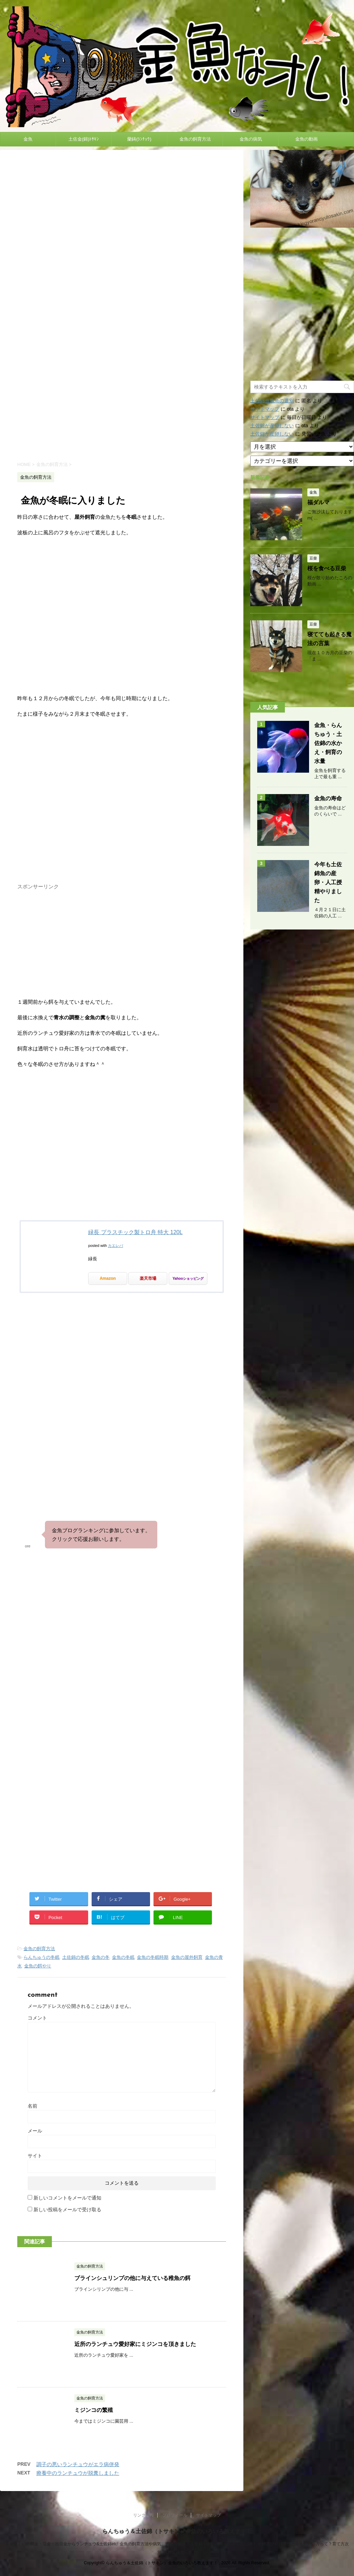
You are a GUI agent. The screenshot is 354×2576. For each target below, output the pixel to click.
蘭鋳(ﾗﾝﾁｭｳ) (139, 139)
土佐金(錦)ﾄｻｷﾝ (83, 139)
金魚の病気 (251, 139)
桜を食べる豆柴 (326, 568)
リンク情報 (143, 2515)
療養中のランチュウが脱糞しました (77, 2473)
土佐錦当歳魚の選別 (272, 400)
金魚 (28, 139)
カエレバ (115, 1245)
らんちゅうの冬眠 (41, 1957)
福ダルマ (318, 502)
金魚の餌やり (37, 1965)
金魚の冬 (101, 1957)
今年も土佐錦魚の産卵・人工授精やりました (328, 882)
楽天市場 (148, 1278)
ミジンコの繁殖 (93, 2410)
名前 (32, 2106)
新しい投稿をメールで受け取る (67, 2209)
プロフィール (174, 2515)
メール (35, 2131)
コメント (37, 2018)
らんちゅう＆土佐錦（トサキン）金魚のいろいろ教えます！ (177, 2531)
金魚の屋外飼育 (187, 1957)
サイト (35, 2155)
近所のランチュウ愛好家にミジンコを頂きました (135, 2344)
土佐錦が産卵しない (272, 425)
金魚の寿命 (328, 798)
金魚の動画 (306, 139)
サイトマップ (264, 409)
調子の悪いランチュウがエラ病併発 (77, 2464)
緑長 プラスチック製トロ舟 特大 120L (135, 1232)
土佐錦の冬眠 (75, 1957)
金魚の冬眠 (123, 1957)
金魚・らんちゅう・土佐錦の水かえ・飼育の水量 (328, 743)
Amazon (108, 1278)
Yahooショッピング (188, 1278)
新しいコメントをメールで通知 (67, 2198)
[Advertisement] (121, 396)
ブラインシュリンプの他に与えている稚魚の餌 (132, 2278)
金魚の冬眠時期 (152, 1957)
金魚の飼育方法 (195, 139)
